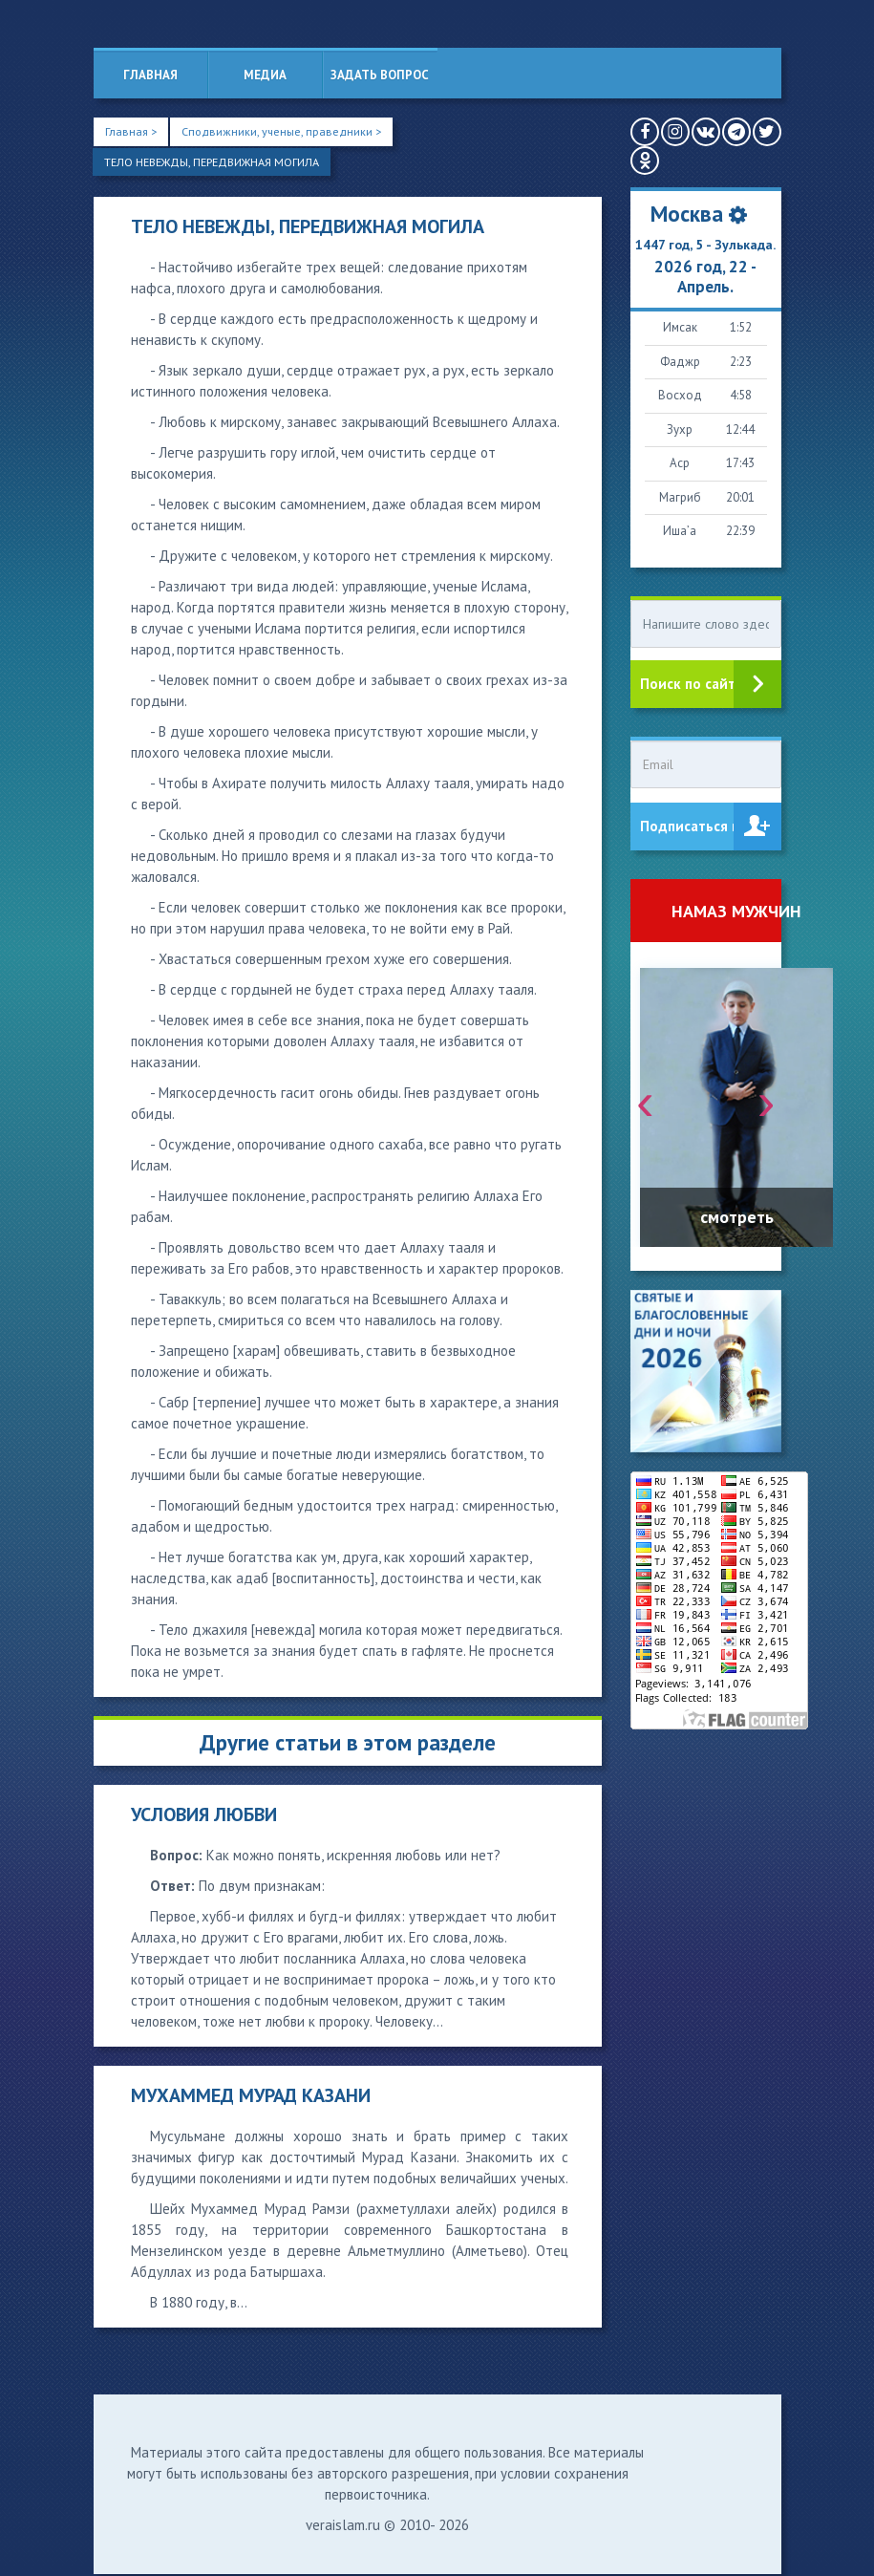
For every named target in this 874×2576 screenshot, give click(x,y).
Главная (150, 75)
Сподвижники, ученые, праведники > (287, 131)
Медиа (265, 75)
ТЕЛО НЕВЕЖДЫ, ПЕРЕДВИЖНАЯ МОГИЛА (221, 163)
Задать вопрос (379, 75)
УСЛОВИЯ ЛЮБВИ (204, 1816)
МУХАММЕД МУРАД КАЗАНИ (251, 2097)
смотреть (737, 1217)
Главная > (132, 131)
